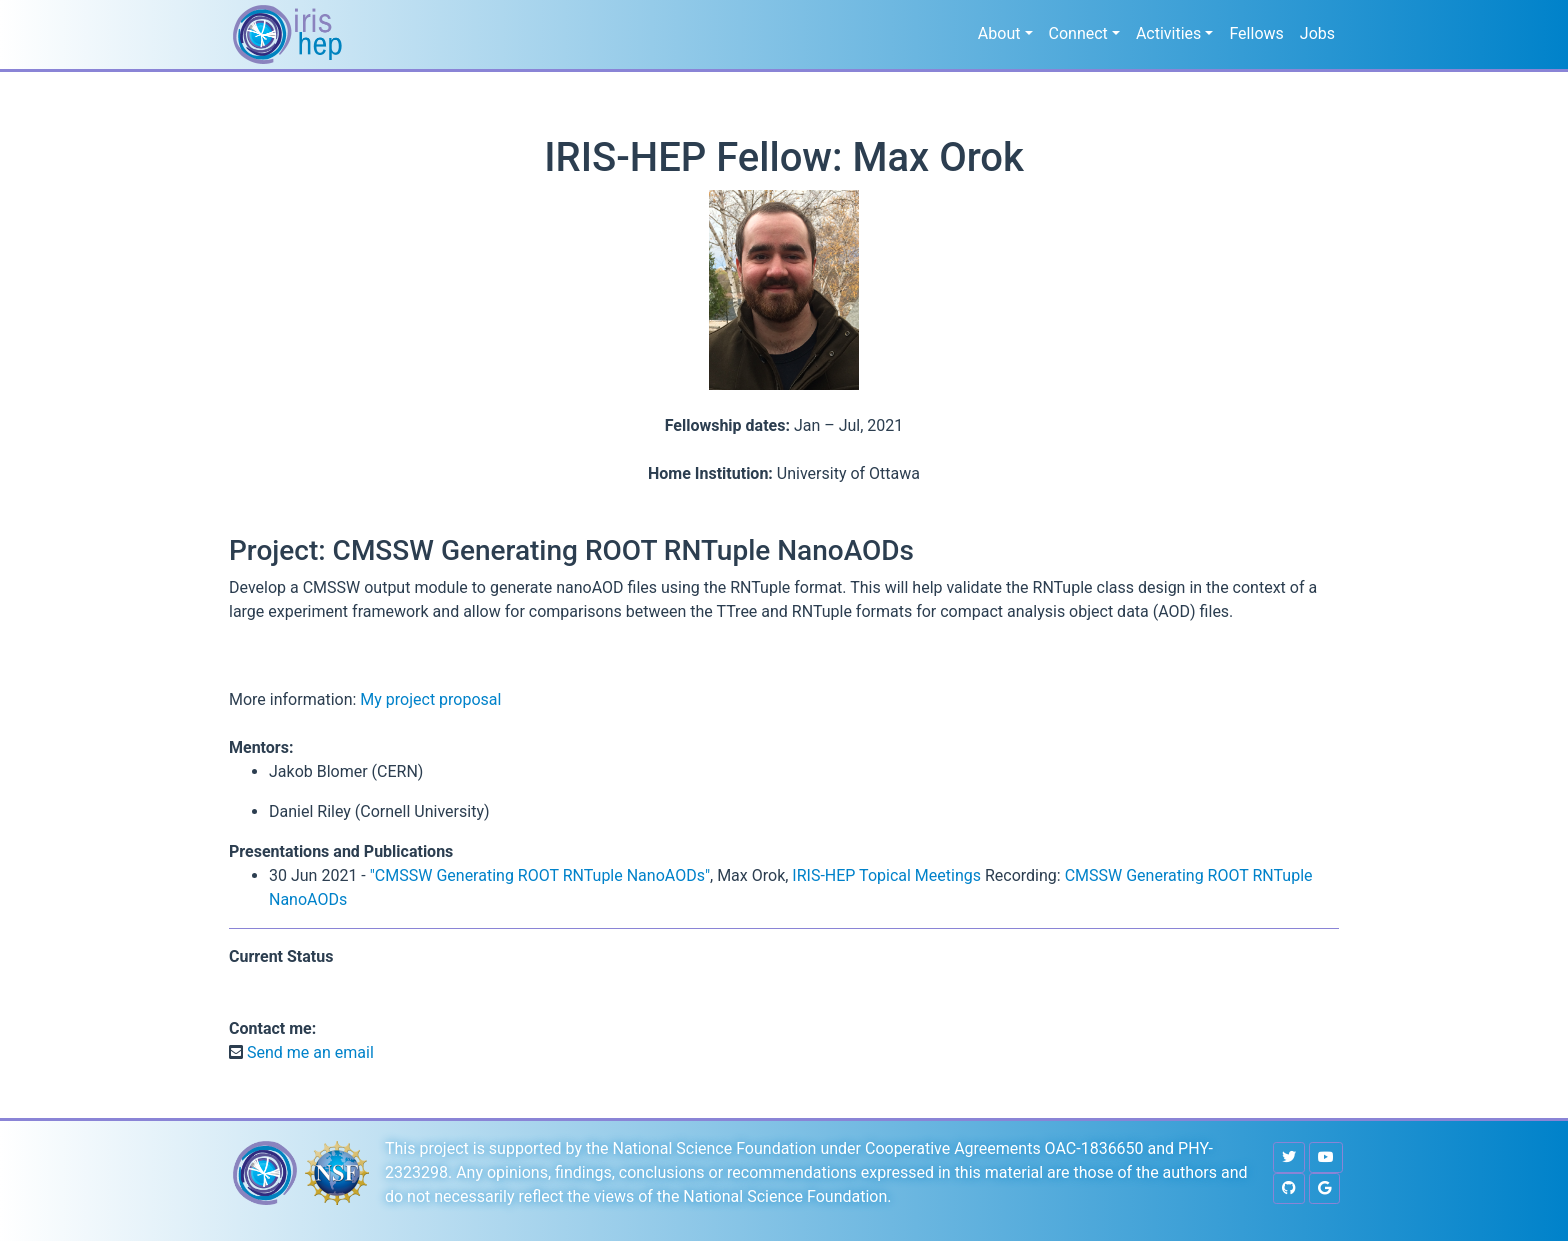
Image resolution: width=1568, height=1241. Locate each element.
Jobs (1317, 33)
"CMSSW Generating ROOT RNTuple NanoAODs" (540, 875)
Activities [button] (1168, 33)
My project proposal (430, 699)
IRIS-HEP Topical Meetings (886, 875)
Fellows (1256, 33)
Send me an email (308, 1052)
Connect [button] (1078, 33)
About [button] (999, 33)
